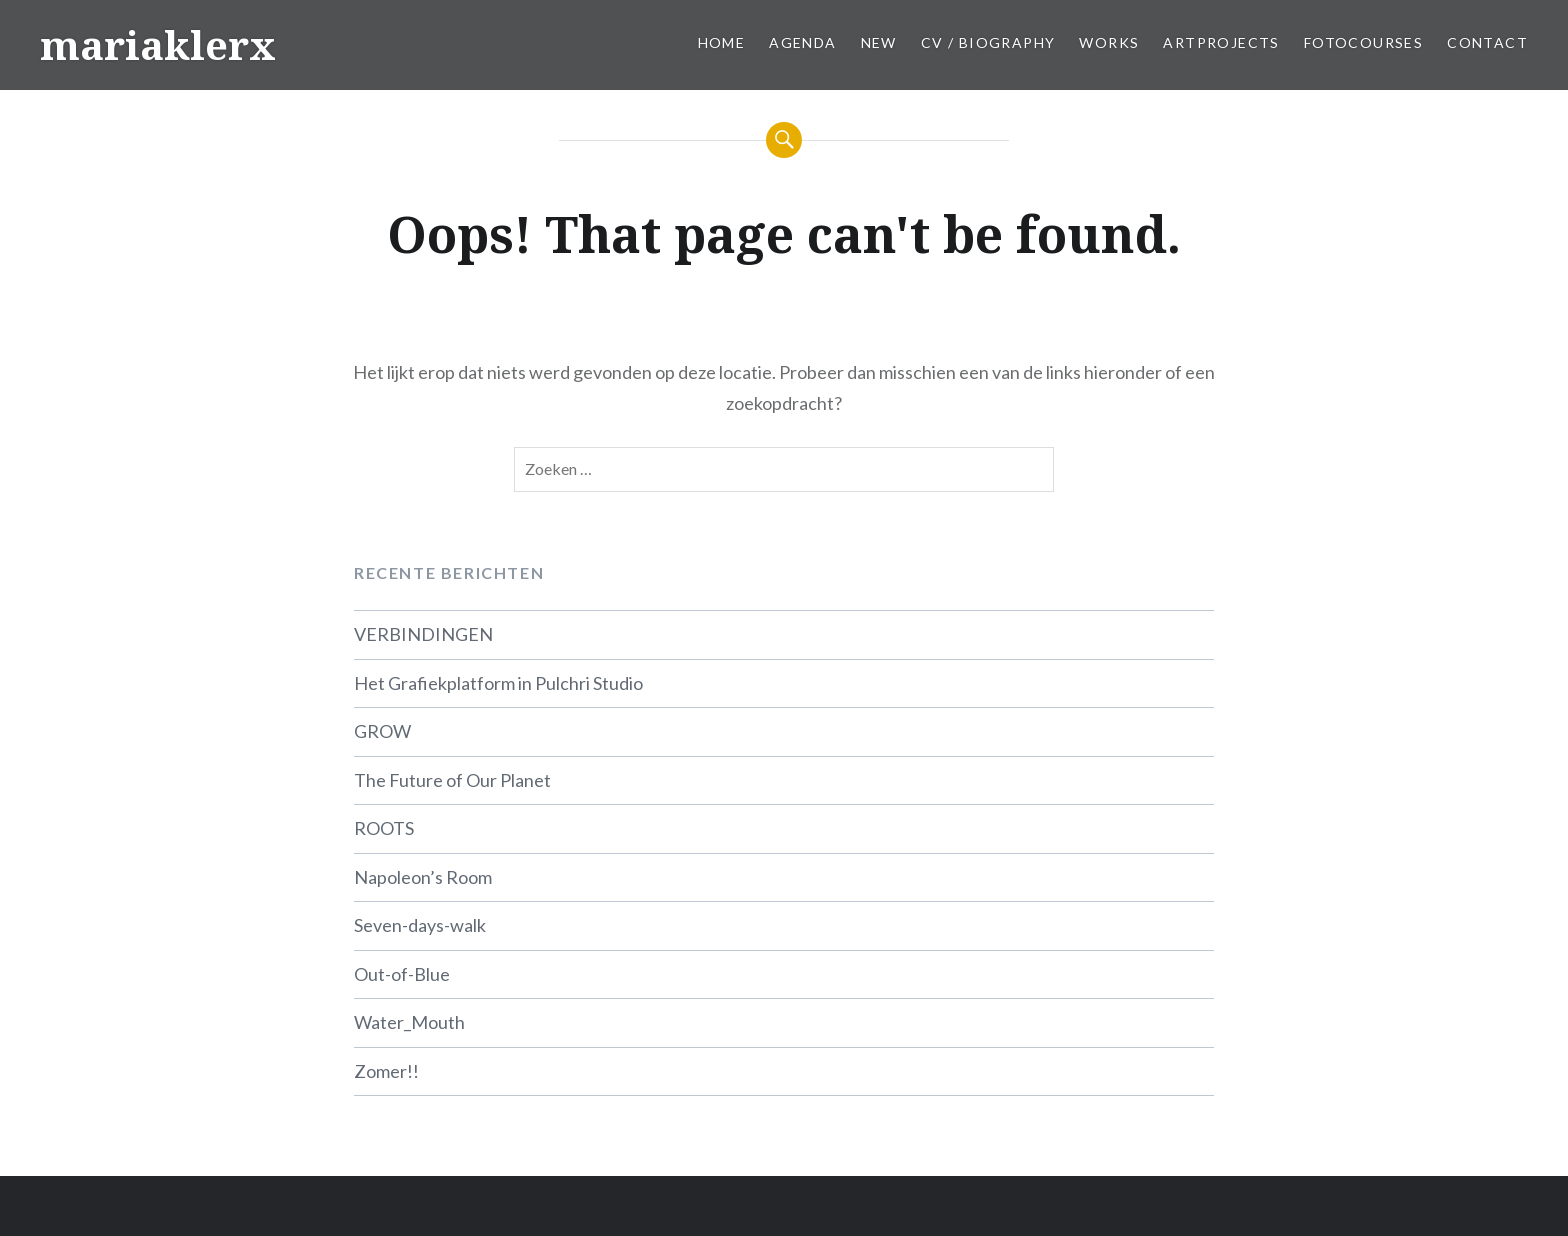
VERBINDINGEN (423, 634)
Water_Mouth (409, 1022)
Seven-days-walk (420, 925)
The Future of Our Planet (452, 780)
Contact (1487, 42)
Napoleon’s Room (423, 877)
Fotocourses (1363, 42)
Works (1109, 42)
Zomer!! (386, 1071)
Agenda (802, 42)
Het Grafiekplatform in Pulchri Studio (498, 683)
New (879, 42)
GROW (382, 731)
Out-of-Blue (402, 974)
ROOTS (384, 828)
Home (722, 42)
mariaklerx (158, 44)
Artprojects (1221, 42)
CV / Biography (988, 42)
